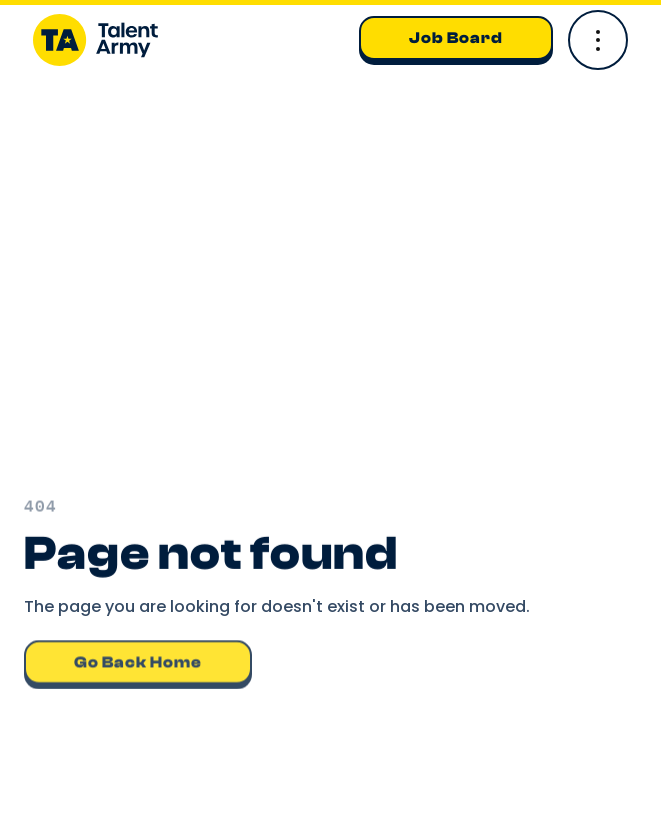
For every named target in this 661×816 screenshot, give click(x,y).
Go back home (138, 662)
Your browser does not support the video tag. (330, 296)
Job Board (456, 38)
